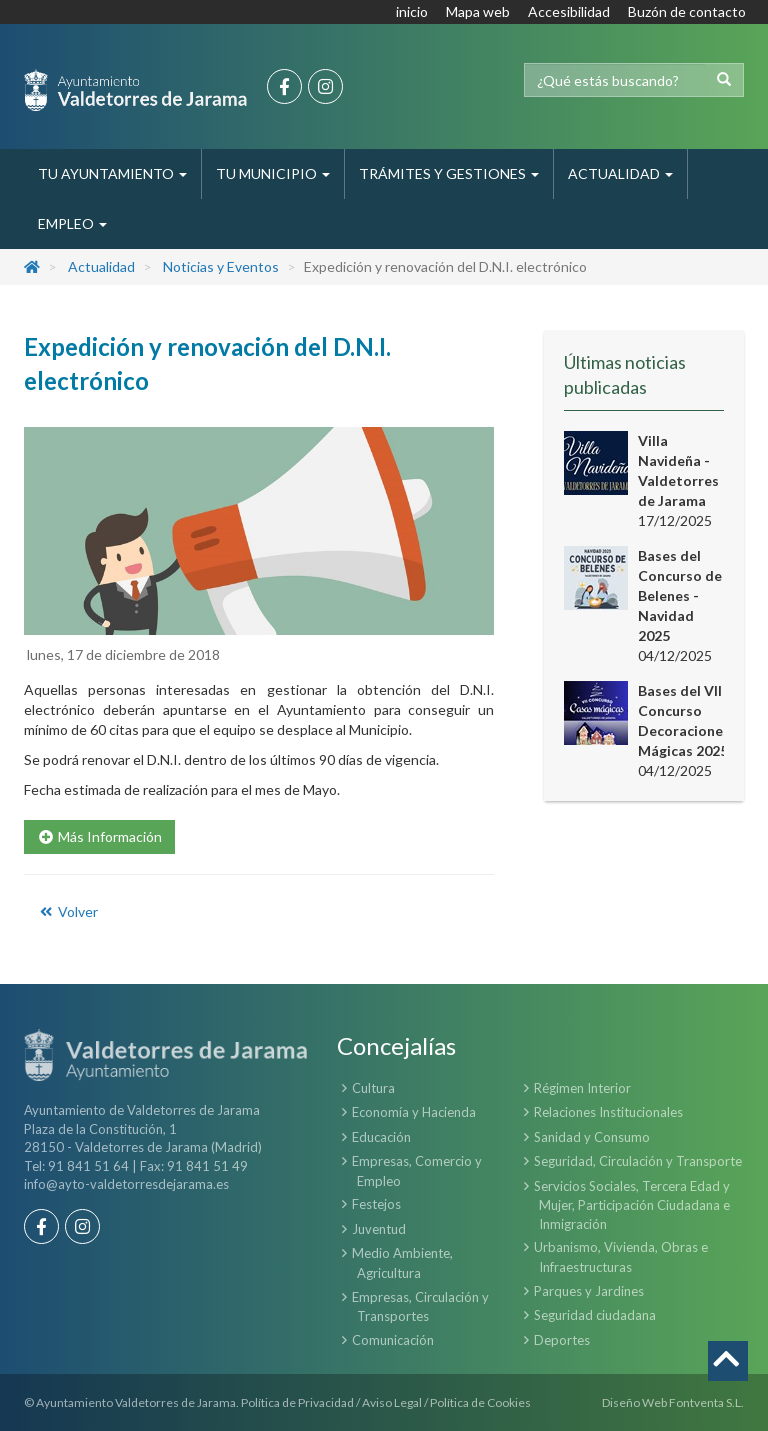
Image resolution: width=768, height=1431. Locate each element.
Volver (67, 911)
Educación (381, 1137)
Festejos (376, 1204)
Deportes (562, 1340)
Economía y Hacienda (414, 1112)
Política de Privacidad (297, 1402)
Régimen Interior (582, 1088)
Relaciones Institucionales (608, 1112)
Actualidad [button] (620, 173)
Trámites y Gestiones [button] (449, 173)
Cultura (373, 1088)
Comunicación (393, 1340)
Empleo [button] (72, 223)
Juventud (379, 1229)
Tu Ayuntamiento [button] (112, 173)
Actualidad (101, 266)
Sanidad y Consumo (592, 1137)
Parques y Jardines (589, 1291)
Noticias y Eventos (221, 266)
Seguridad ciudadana (595, 1315)
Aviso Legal (392, 1402)
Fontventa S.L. (706, 1402)
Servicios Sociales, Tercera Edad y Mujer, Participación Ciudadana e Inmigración (632, 1205)
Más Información (99, 836)
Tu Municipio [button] (273, 173)
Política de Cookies (480, 1402)
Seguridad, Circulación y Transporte (638, 1161)
